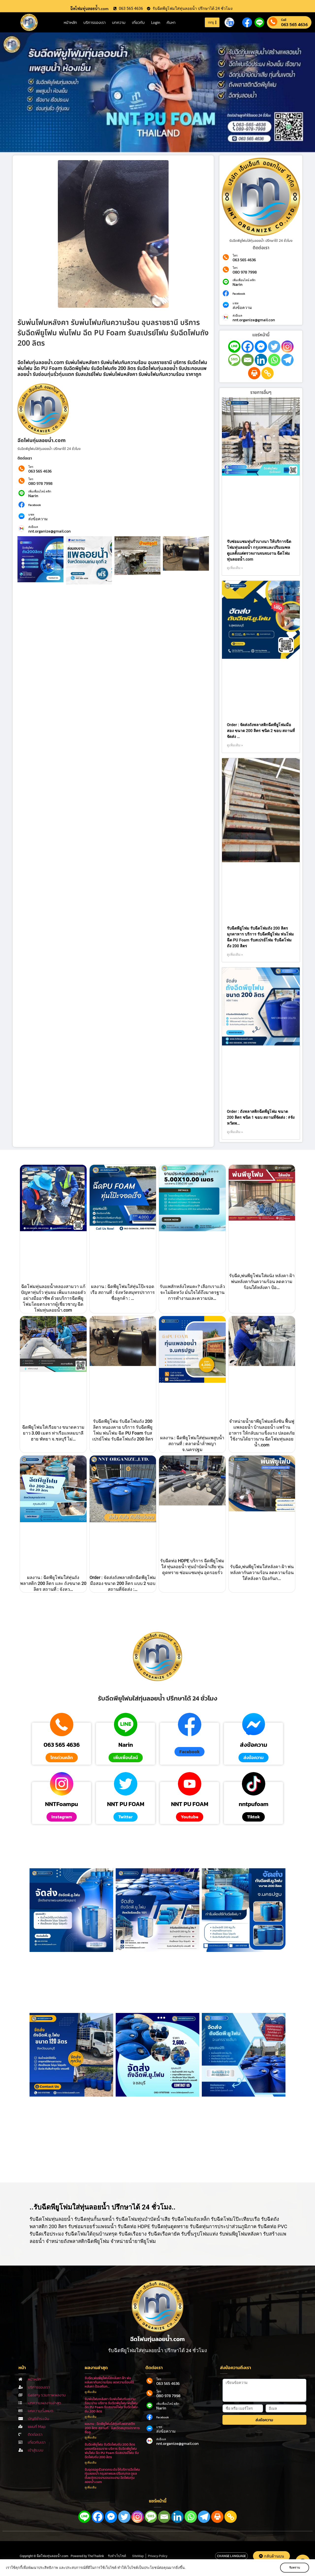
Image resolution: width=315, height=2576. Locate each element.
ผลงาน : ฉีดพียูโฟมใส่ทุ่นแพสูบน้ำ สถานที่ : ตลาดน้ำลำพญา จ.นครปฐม (192, 1443)
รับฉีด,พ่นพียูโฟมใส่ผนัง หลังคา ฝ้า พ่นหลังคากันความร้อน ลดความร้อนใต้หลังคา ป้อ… (262, 1281)
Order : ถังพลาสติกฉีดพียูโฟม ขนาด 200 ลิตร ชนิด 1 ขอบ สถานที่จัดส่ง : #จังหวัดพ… (261, 1117)
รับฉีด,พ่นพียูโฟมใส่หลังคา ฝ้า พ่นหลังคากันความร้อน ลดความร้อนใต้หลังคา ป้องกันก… (262, 1572)
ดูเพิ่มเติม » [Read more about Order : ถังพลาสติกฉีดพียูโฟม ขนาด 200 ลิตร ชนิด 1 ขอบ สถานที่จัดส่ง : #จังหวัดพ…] (235, 1132)
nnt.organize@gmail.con (49, 531)
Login (155, 22)
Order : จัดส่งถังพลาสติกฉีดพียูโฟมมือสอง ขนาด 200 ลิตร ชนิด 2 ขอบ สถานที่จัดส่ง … (261, 730)
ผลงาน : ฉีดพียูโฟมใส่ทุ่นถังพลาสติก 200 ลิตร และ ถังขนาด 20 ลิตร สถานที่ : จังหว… (53, 1583)
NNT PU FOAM (125, 1804)
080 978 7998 (40, 483)
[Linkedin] (261, 360)
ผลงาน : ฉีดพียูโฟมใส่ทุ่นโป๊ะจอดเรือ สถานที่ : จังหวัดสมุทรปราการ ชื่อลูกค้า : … (123, 1292)
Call (283, 20)
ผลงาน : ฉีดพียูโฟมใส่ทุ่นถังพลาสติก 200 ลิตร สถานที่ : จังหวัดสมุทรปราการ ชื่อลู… (112, 2428)
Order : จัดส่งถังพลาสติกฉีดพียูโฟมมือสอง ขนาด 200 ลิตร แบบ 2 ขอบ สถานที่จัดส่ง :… (123, 1583)
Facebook (34, 505)
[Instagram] (287, 346)
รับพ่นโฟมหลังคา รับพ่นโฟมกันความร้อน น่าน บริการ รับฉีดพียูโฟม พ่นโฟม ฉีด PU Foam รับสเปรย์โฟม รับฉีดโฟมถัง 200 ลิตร (111, 2405)
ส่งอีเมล (33, 527)
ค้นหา (171, 22)
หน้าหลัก (70, 22)
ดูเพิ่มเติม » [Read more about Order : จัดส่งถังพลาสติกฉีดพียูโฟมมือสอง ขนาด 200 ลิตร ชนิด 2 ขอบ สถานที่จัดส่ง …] (235, 745)
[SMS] (234, 360)
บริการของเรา (94, 22)
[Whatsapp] (274, 360)
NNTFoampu (61, 1804)
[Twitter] (274, 346)
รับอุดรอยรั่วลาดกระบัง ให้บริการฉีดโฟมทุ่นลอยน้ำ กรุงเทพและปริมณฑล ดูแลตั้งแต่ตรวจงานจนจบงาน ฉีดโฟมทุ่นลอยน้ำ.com (112, 2475)
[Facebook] (247, 346)
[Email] (247, 360)
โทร (30, 467)
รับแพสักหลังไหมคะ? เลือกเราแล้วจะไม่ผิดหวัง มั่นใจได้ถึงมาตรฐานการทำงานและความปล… (192, 1292)
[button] (189, 1751)
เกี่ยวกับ (138, 22)
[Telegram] (287, 360)
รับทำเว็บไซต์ (117, 2556)
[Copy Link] (267, 373)
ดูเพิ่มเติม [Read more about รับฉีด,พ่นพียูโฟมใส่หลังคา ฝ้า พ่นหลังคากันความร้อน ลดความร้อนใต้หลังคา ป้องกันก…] (90, 2392)
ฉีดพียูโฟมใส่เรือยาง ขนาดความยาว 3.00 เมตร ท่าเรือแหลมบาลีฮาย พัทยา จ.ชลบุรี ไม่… (53, 1433)
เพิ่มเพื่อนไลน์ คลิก (39, 491)
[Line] (234, 346)
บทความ (119, 22)
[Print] (254, 373)
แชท (31, 514)
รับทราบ (294, 2567)
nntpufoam (253, 1804)
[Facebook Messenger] (261, 346)
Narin (33, 496)
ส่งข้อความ (38, 519)
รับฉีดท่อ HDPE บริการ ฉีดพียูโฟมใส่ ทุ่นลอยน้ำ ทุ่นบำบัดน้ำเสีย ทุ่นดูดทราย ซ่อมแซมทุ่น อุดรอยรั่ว (192, 1566)
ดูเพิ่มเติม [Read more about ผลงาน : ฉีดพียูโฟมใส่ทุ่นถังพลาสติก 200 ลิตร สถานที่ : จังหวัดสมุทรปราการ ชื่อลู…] (90, 2437)
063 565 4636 (294, 24)
